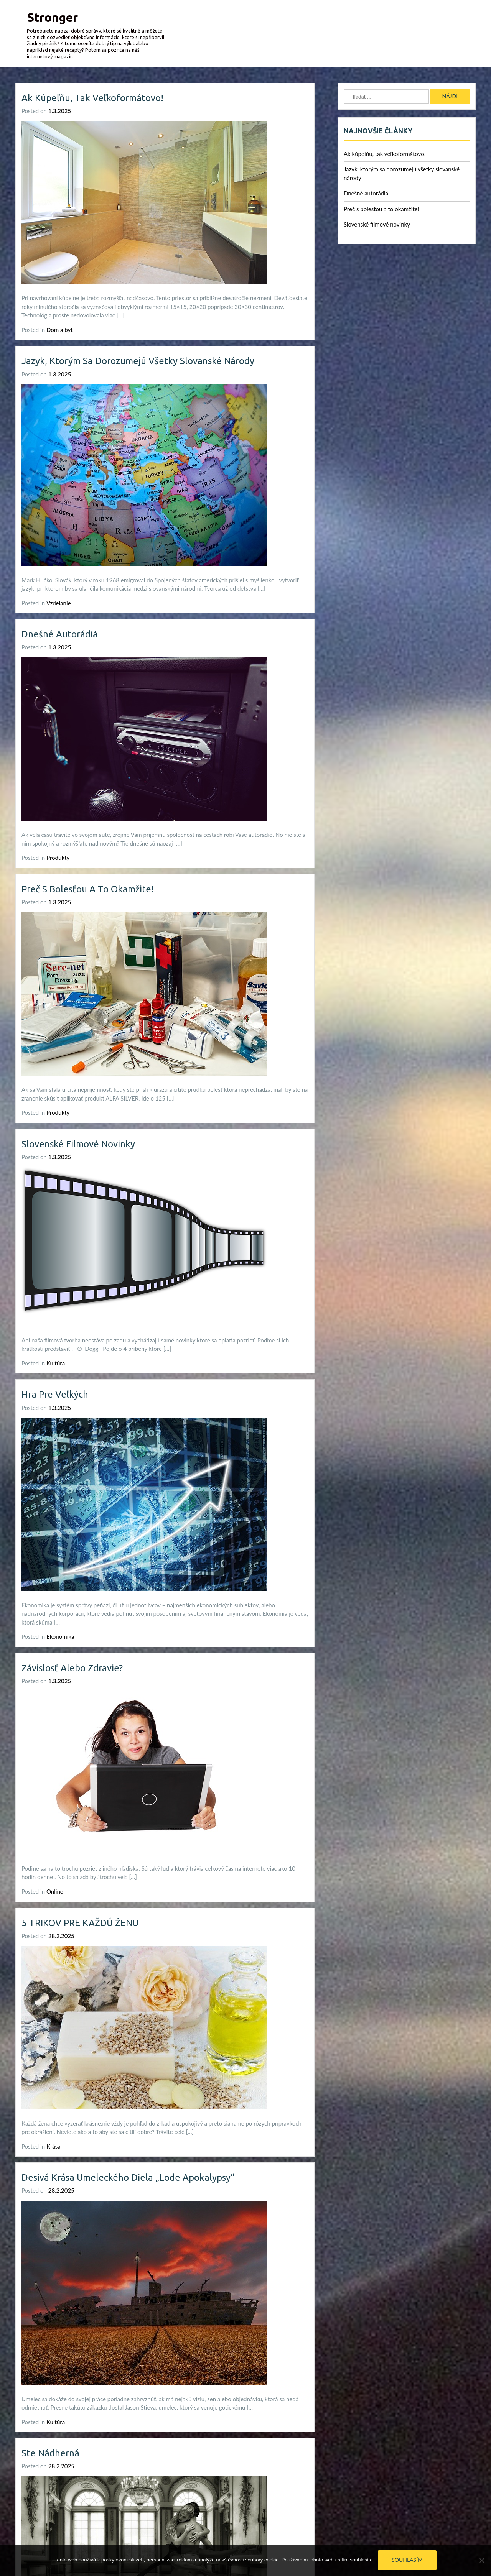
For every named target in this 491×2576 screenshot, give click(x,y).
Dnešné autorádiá (59, 634)
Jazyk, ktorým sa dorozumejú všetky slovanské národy (137, 361)
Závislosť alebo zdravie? (72, 1668)
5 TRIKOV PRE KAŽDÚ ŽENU (79, 1923)
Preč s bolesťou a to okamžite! (87, 889)
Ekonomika (60, 1636)
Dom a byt (59, 329)
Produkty (57, 857)
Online (54, 1891)
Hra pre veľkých (54, 1394)
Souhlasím (407, 2559)
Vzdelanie (58, 603)
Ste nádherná (50, 2453)
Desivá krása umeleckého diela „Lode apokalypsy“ (127, 2177)
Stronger (52, 17)
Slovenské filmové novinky (78, 1144)
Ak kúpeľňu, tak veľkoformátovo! (92, 98)
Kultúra (55, 1363)
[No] (481, 2560)
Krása (53, 2146)
